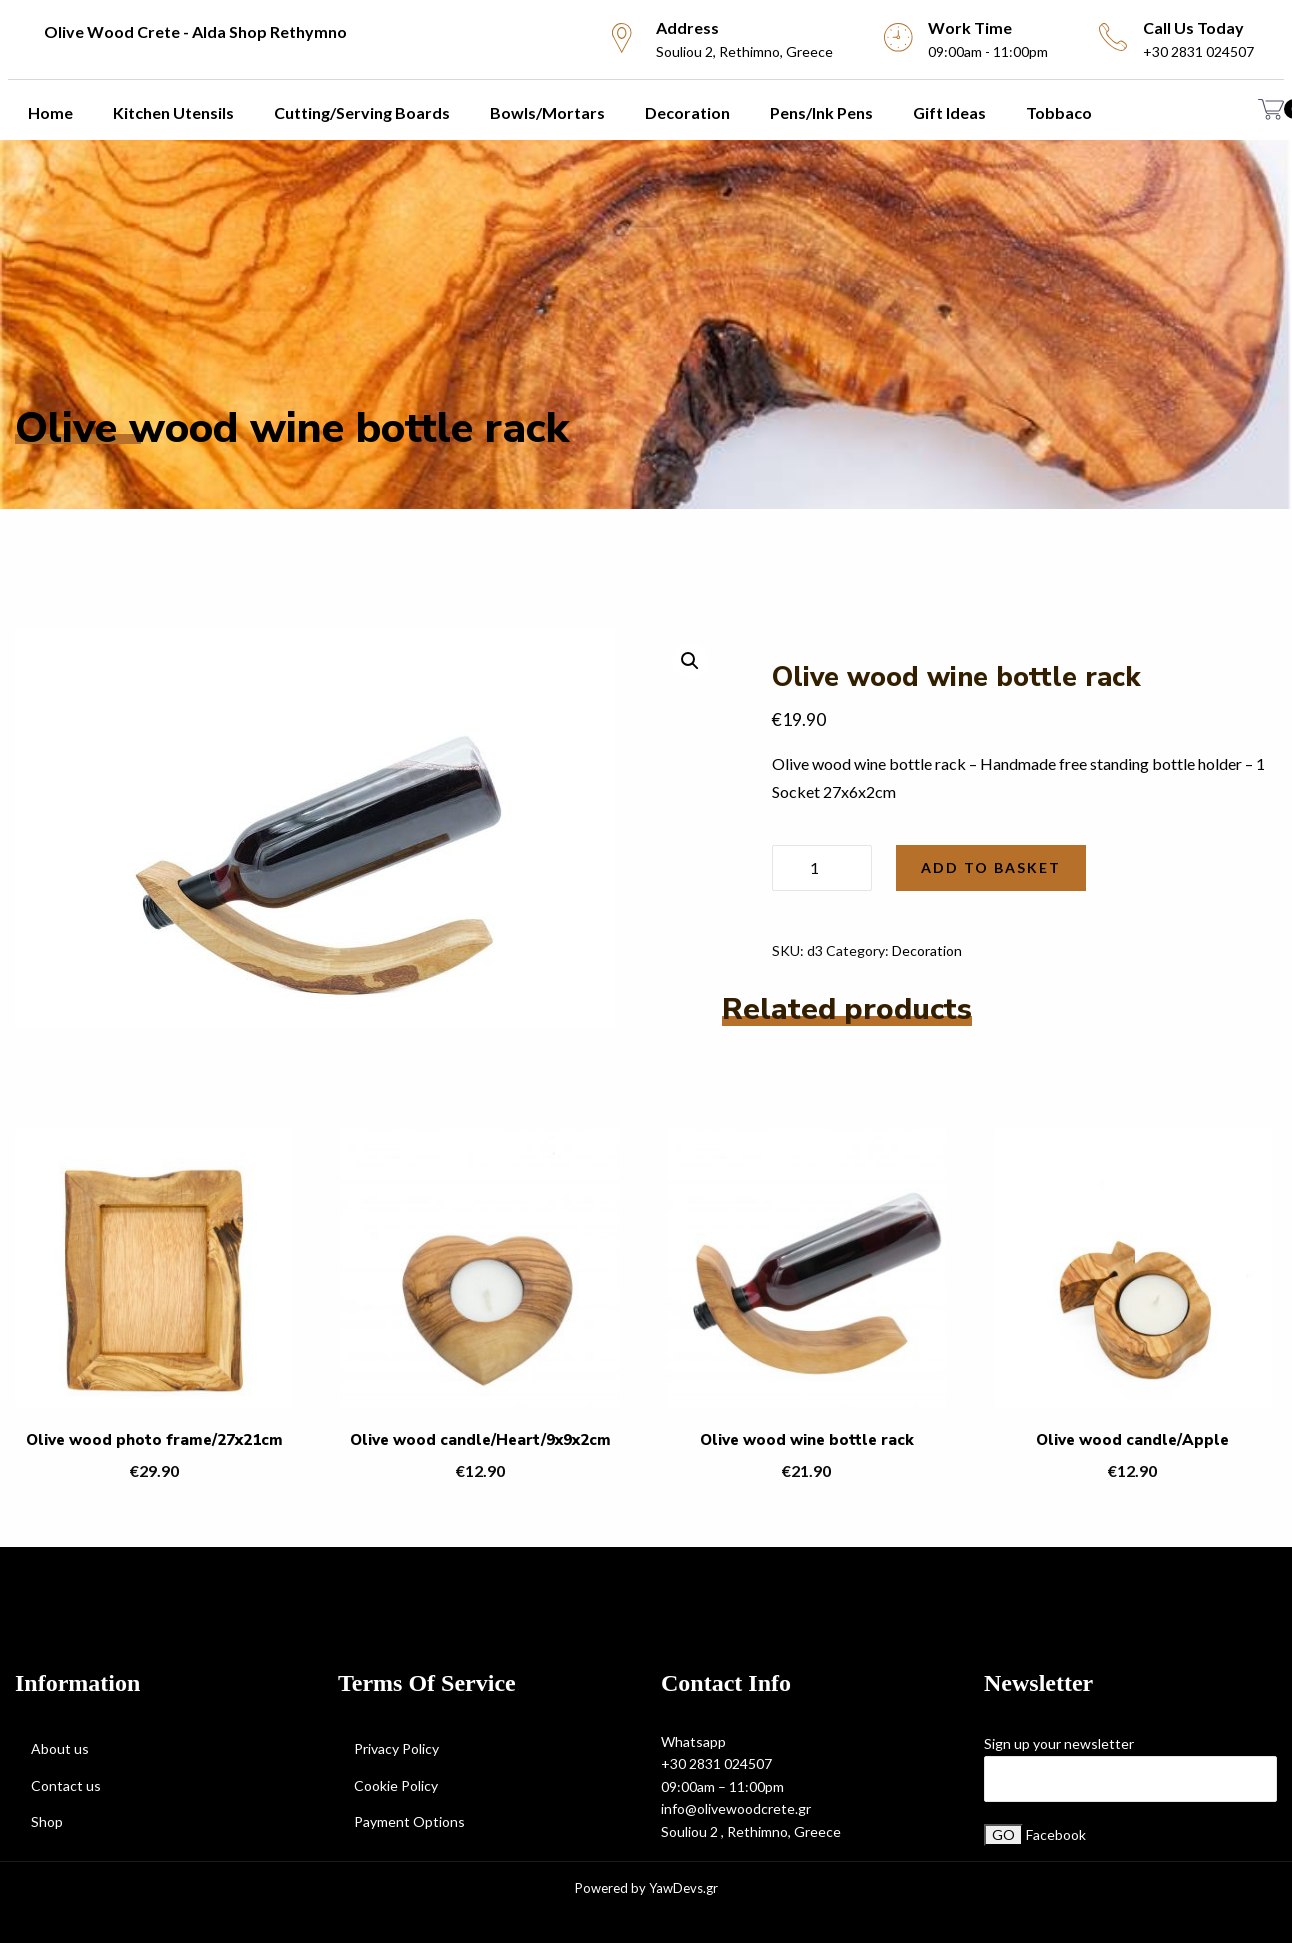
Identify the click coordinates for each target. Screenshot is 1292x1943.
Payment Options (409, 1821)
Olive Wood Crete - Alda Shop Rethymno (195, 31)
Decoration (687, 112)
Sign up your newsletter (1059, 1743)
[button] (690, 661)
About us (60, 1748)
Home (50, 112)
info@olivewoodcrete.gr (736, 1808)
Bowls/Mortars (547, 112)
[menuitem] (286, 32)
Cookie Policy (396, 1785)
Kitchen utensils (173, 112)
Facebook (1056, 1834)
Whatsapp (693, 1741)
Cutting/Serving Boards (362, 112)
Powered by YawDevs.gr (646, 1888)
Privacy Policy (396, 1748)
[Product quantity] (822, 868)
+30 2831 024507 (716, 1763)
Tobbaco (1059, 112)
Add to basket (991, 867)
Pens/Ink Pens (821, 112)
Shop (47, 1821)
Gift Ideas (949, 112)
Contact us (66, 1785)
